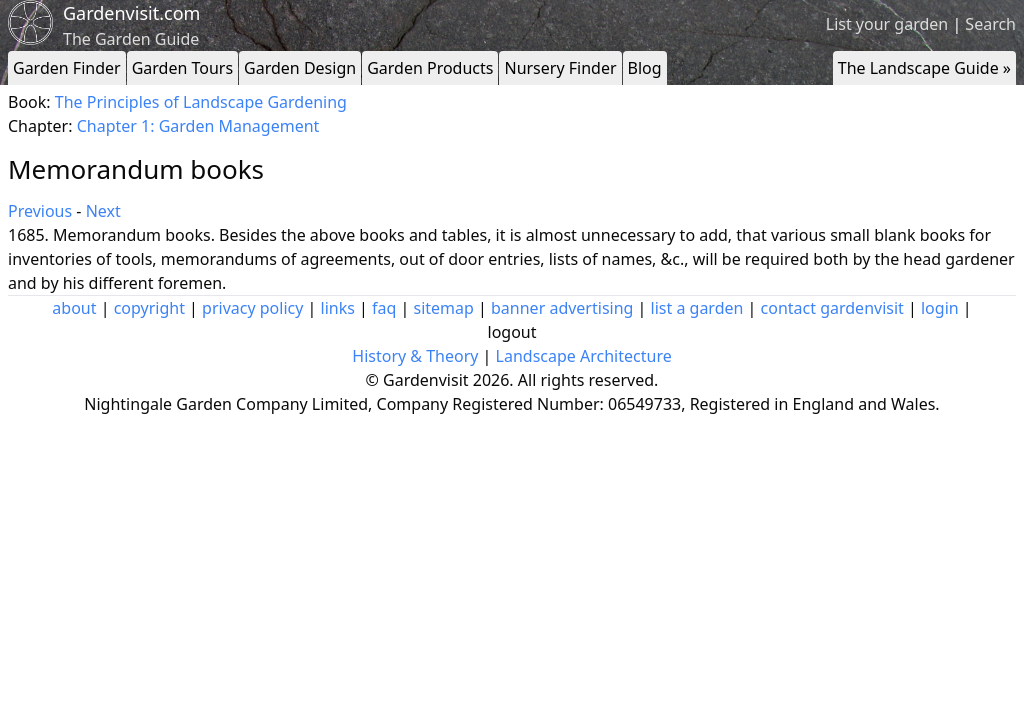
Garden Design (300, 68)
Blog (645, 68)
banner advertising (562, 308)
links (338, 308)
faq (384, 308)
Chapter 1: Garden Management (198, 126)
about (74, 308)
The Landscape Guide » (924, 68)
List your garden (887, 24)
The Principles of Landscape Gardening (201, 102)
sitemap (444, 308)
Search (990, 24)
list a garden (697, 308)
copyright (149, 308)
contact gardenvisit (832, 308)
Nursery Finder (560, 68)
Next (103, 211)
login (940, 308)
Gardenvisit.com (131, 13)
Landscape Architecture (584, 356)
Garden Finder (67, 68)
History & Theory (415, 356)
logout (512, 332)
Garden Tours (182, 68)
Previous (40, 211)
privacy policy (252, 308)
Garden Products (430, 68)
